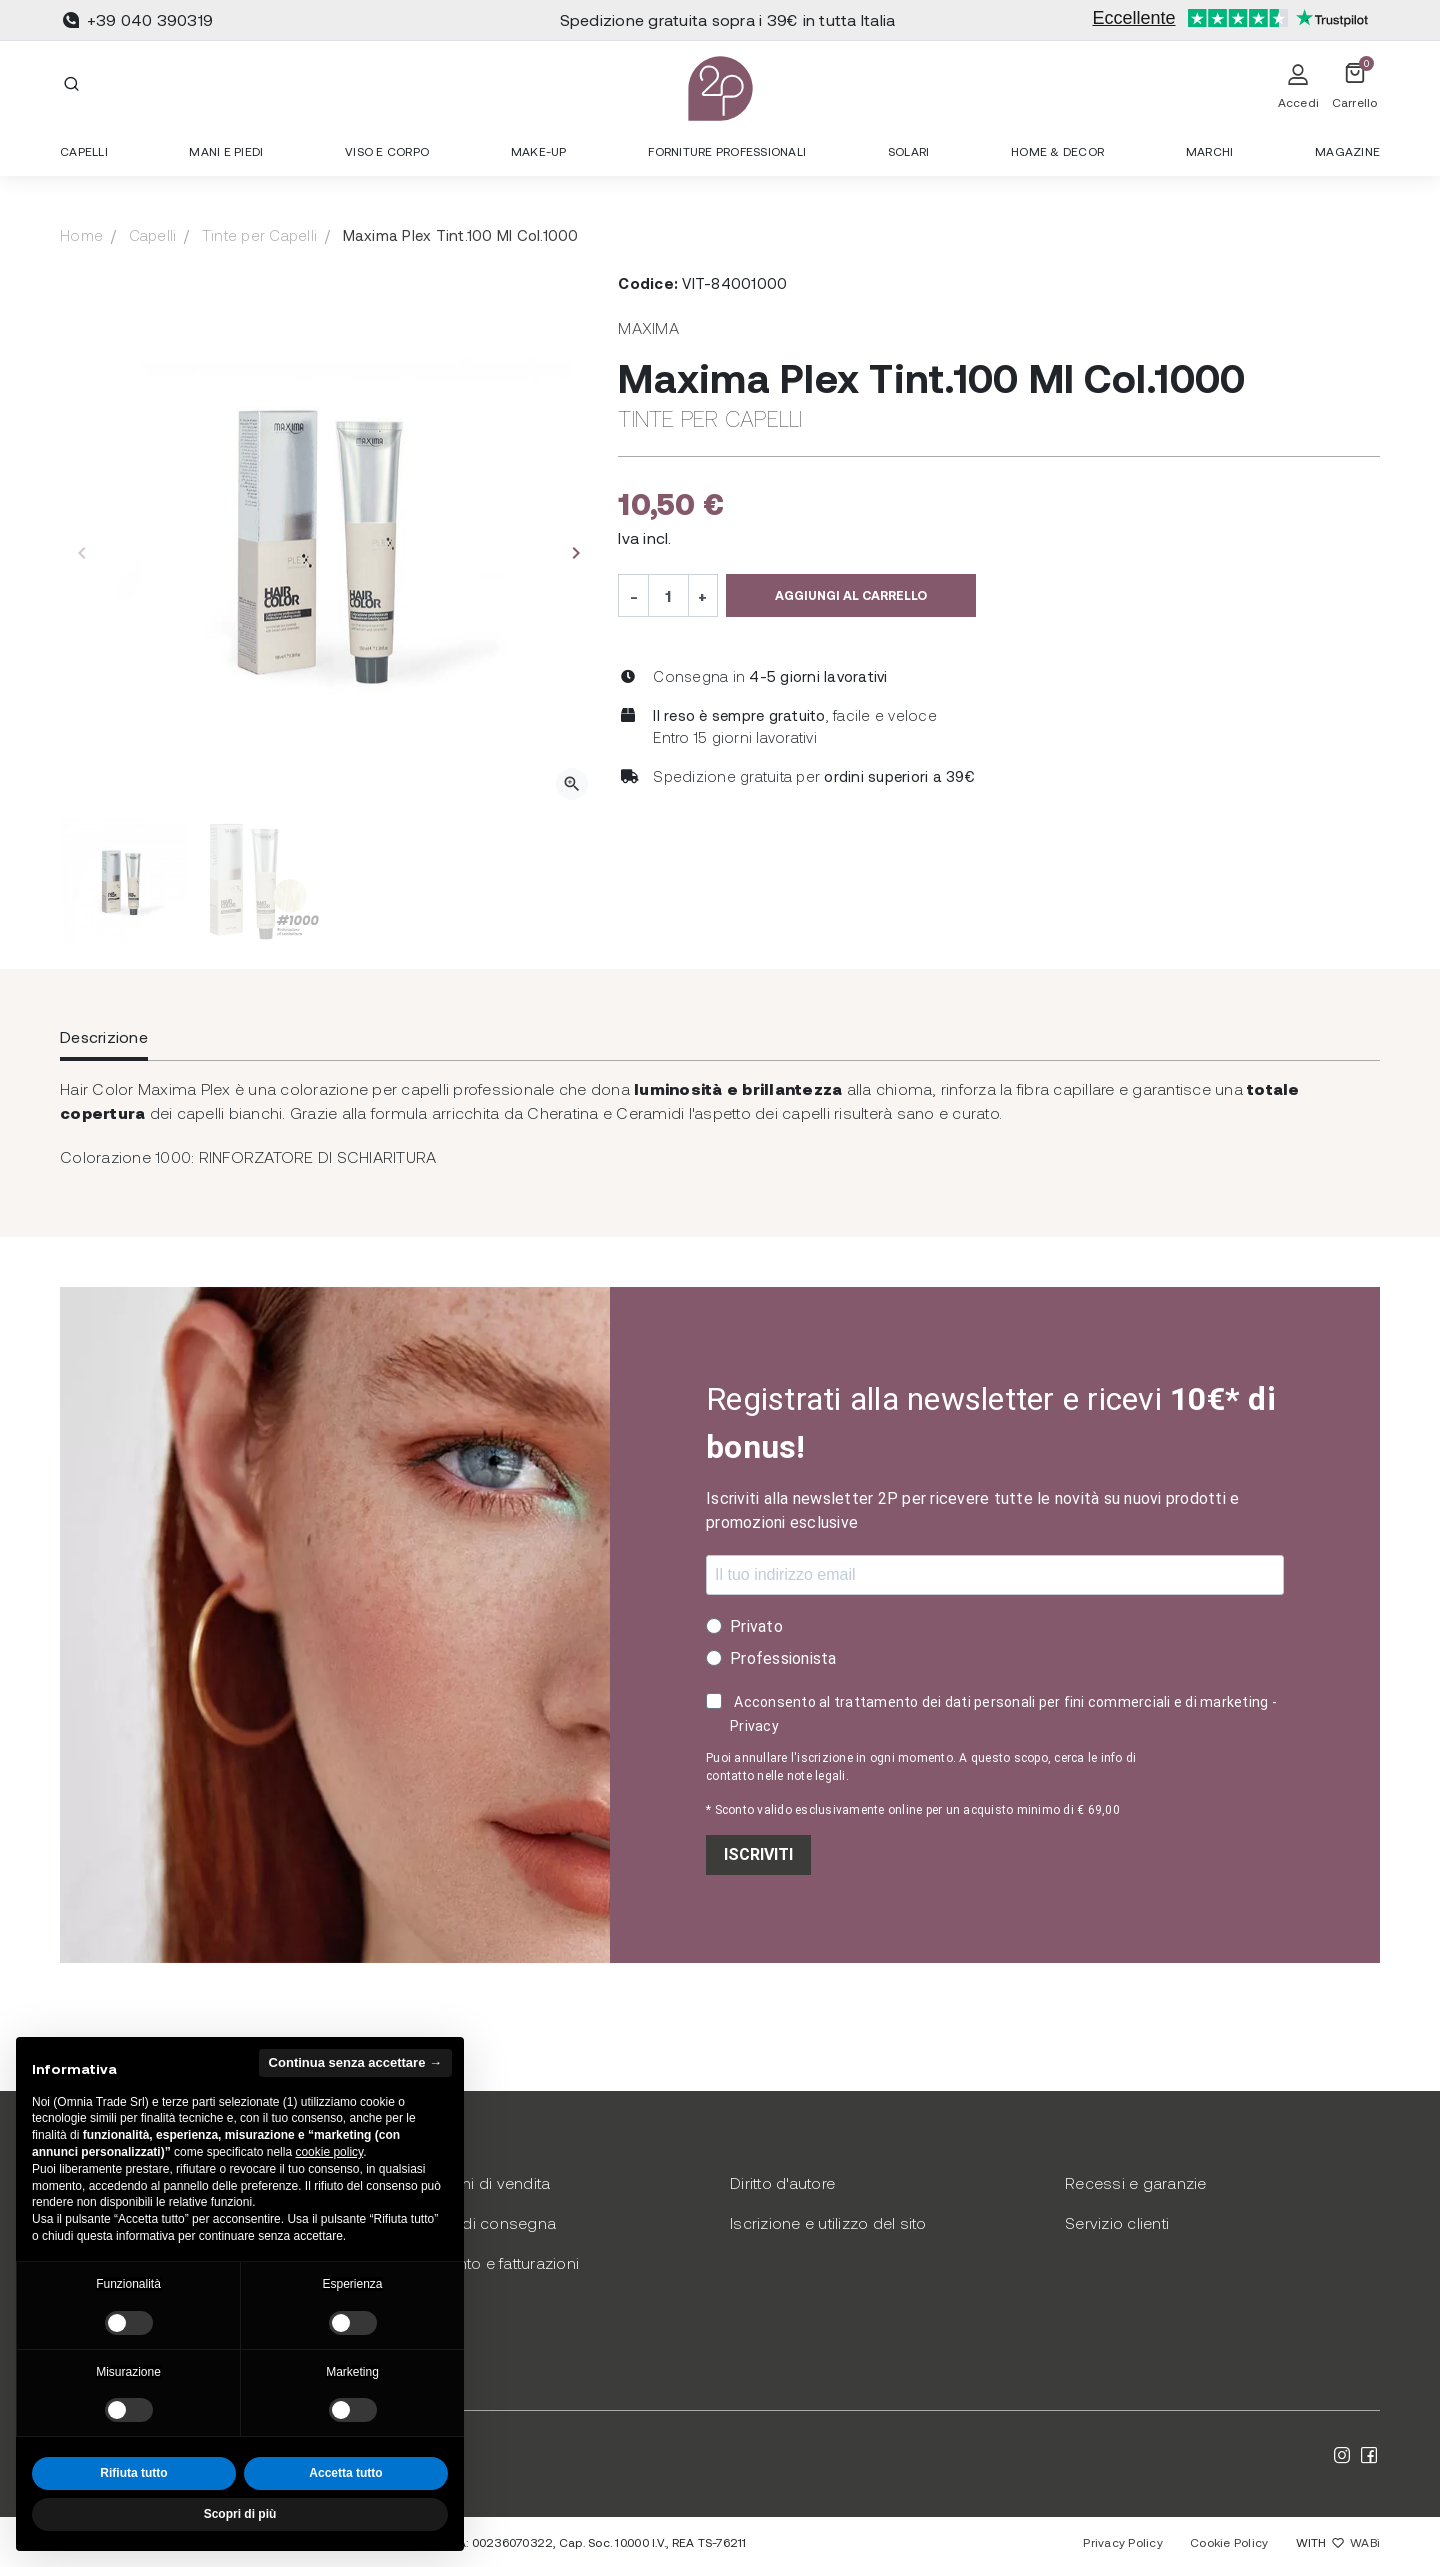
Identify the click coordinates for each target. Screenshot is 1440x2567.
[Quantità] (668, 595)
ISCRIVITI (758, 1854)
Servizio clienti (1117, 2222)
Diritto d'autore (782, 2182)
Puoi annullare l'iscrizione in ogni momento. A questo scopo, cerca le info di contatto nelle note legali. (921, 1767)
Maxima (648, 327)
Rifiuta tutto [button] (133, 2473)
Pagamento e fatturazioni (487, 2262)
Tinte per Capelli (259, 235)
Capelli (153, 235)
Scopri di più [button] (240, 2514)
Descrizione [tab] (104, 1036)
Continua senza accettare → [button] (355, 2062)
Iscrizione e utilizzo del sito (828, 2222)
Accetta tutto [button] (345, 2473)
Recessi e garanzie (1136, 2182)
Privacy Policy (1123, 2542)
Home (81, 235)
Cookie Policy (1229, 2542)
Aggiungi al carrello (851, 595)
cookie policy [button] (329, 2152)
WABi (1365, 2542)
